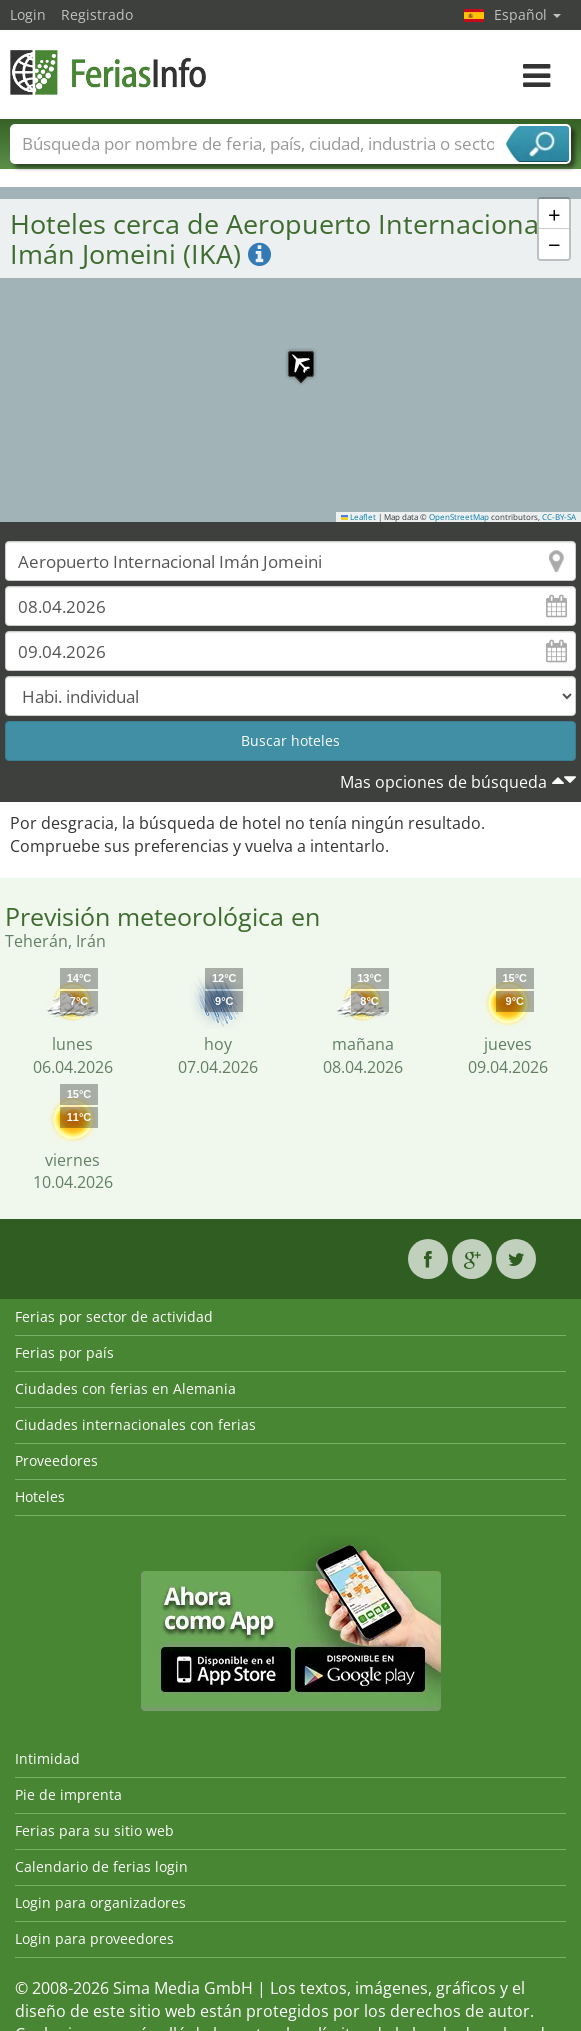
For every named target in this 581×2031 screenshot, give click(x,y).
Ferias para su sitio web (94, 1830)
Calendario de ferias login (101, 1866)
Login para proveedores (94, 1938)
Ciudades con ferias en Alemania (125, 1388)
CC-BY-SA (559, 517)
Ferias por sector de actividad (114, 1316)
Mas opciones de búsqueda (443, 782)
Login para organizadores (100, 1902)
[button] (291, 354)
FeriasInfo (110, 72)
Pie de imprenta (68, 1794)
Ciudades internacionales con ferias (135, 1424)
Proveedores (56, 1460)
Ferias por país (64, 1352)
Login (28, 14)
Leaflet (359, 517)
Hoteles (40, 1496)
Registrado (97, 14)
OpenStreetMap (459, 517)
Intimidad (47, 1758)
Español (527, 14)
